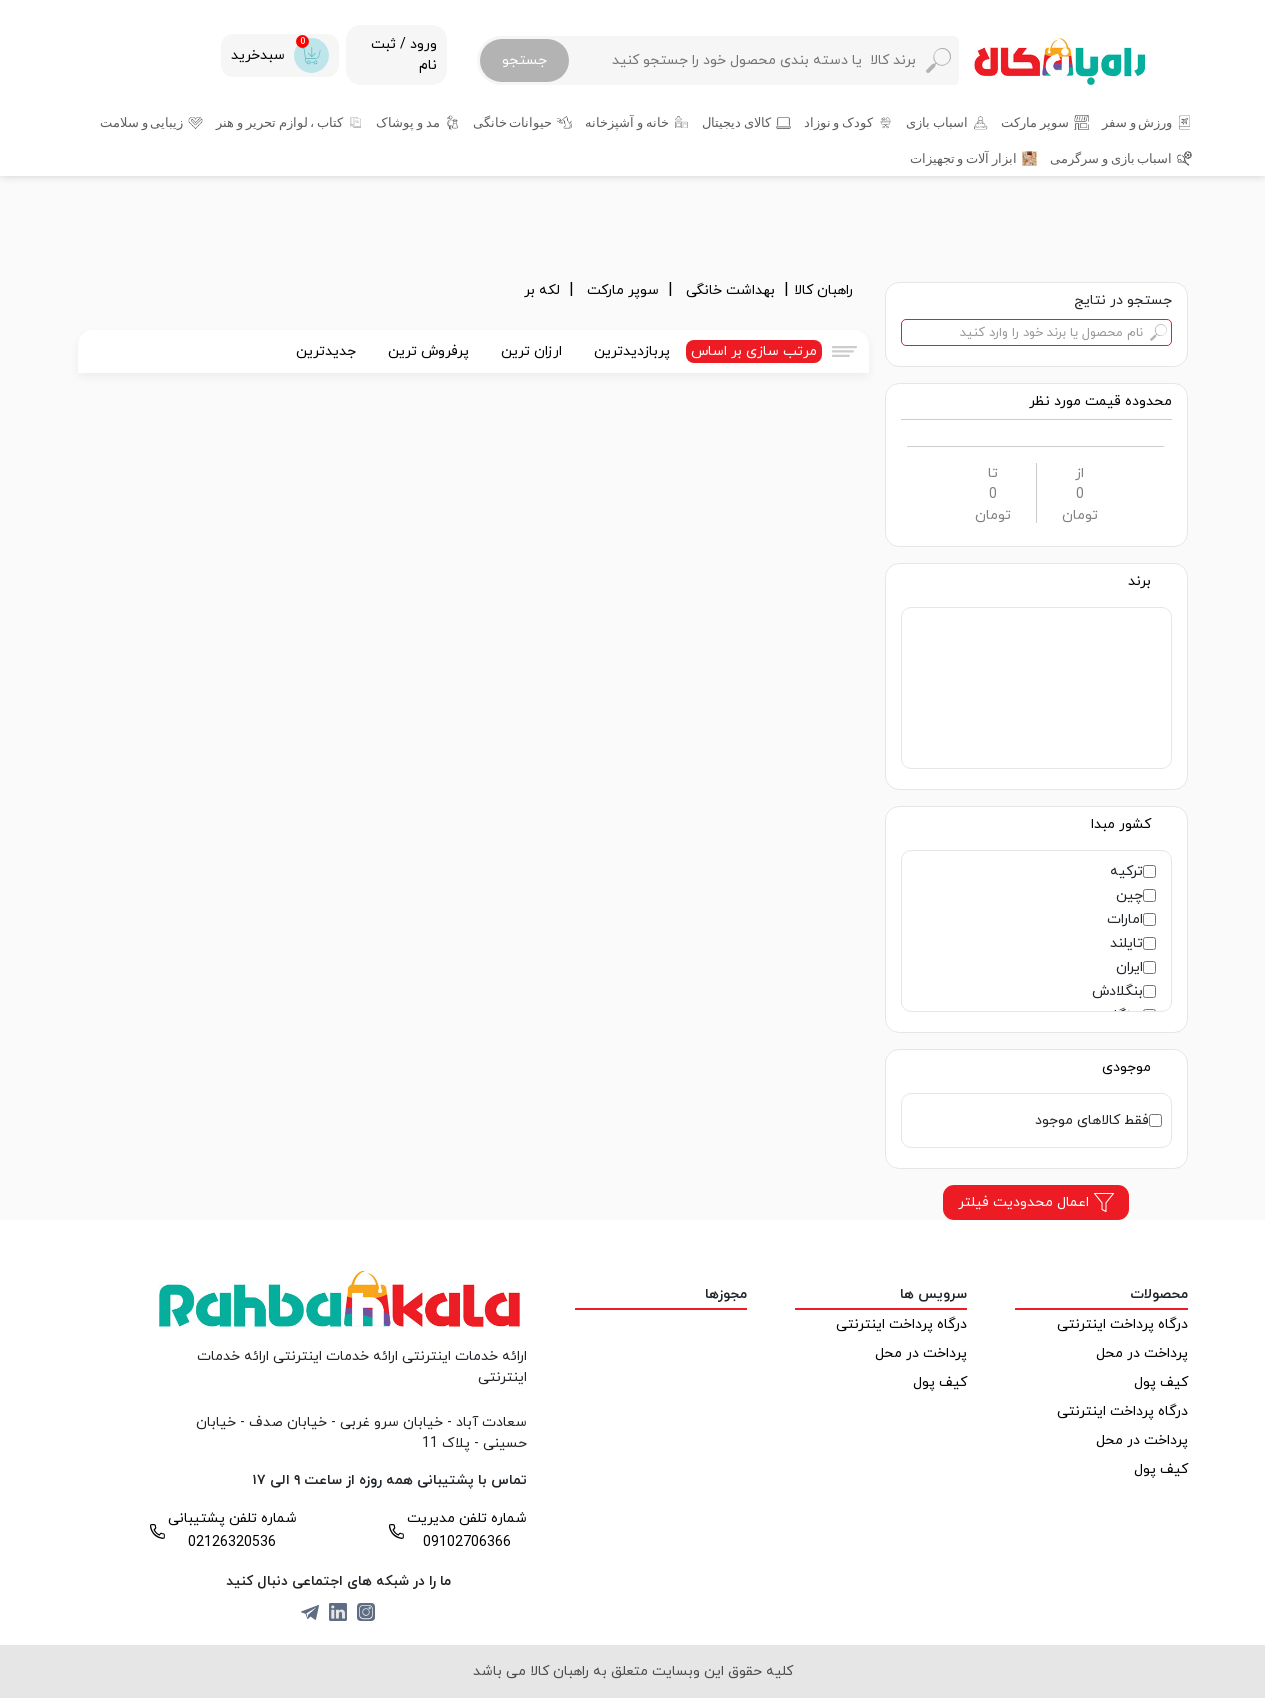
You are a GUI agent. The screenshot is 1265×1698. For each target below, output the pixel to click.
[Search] (762, 60)
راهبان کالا (823, 290)
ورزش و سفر (1137, 122)
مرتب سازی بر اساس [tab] (754, 351)
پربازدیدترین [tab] (632, 351)
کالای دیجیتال (736, 122)
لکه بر (544, 290)
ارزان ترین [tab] (531, 351)
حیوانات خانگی (513, 122)
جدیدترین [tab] (326, 351)
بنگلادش (1117, 991)
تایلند (1126, 943)
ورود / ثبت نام (404, 55)
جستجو (524, 60)
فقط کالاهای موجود (1092, 1120)
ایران (1129, 967)
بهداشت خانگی (732, 290)
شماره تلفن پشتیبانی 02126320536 (232, 1530)
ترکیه (1126, 871)
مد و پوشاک (408, 122)
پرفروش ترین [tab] (428, 351)
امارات (1125, 919)
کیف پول (1161, 1382)
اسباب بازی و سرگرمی (1111, 158)
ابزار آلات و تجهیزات (963, 158)
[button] (1100, 401)
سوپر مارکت (1035, 122)
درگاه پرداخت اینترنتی (1122, 1324)
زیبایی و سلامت (142, 122)
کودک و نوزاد (839, 122)
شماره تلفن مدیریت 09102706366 (467, 1530)
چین (1129, 895)
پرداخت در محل (1142, 1353)
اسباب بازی (937, 122)
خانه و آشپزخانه (627, 122)
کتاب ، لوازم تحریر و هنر (279, 122)
